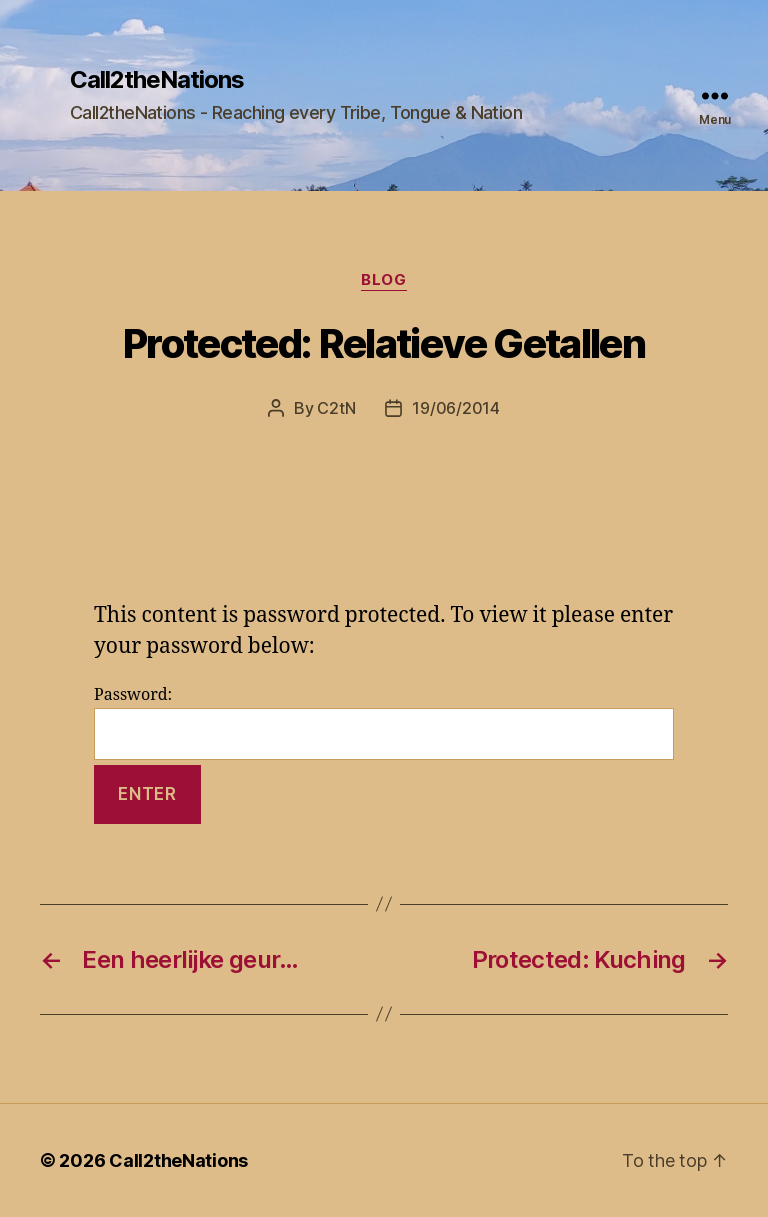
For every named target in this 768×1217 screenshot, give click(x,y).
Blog (383, 280)
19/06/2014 (455, 408)
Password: (384, 722)
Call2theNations (157, 80)
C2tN (336, 408)
